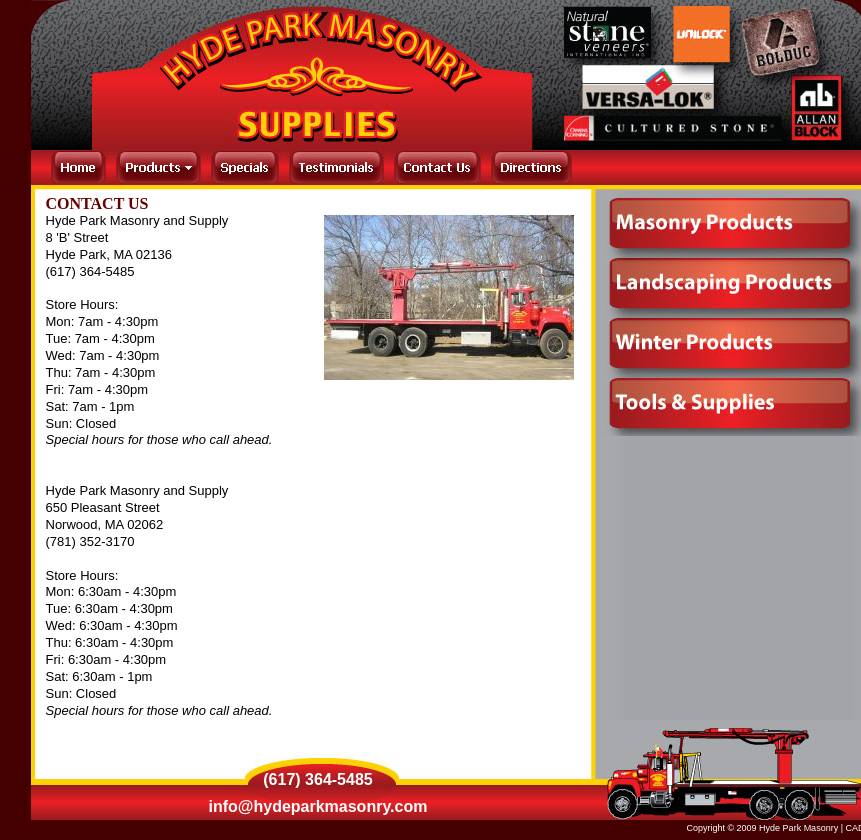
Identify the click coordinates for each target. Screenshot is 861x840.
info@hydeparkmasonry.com (318, 806)
